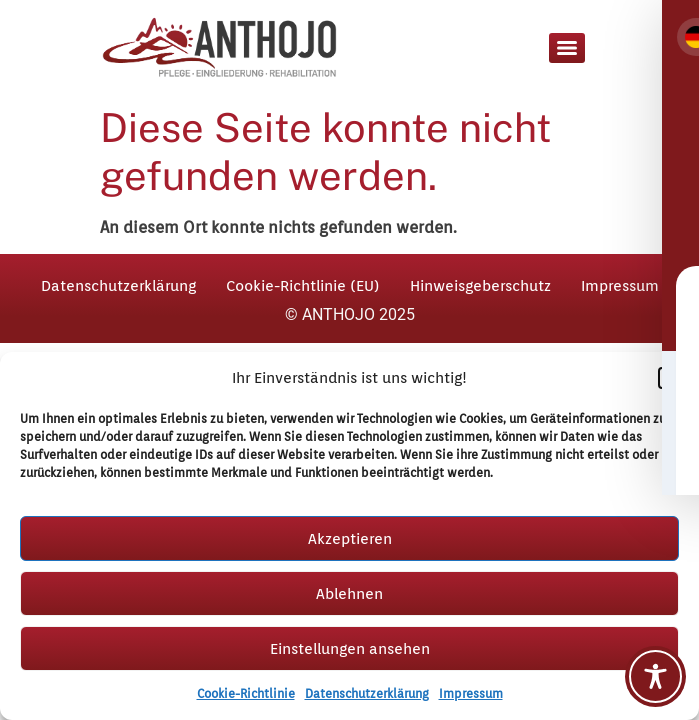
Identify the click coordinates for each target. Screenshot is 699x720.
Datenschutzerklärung (367, 693)
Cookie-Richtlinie (246, 693)
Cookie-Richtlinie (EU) (303, 286)
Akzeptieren (350, 539)
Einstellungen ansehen (350, 649)
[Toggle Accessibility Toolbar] (655, 676)
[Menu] (567, 48)
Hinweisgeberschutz (480, 286)
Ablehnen (349, 594)
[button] (669, 378)
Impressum (471, 693)
